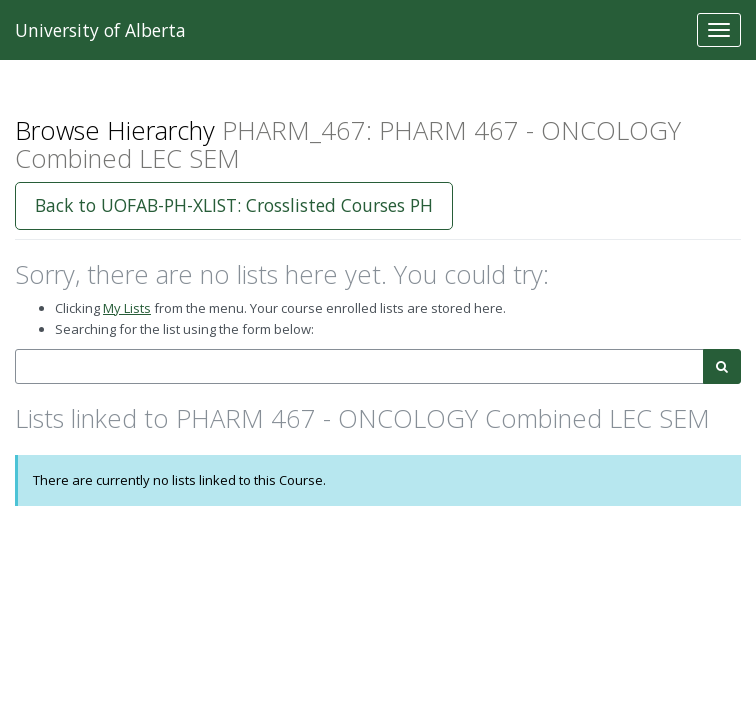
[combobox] (359, 366)
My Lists (127, 308)
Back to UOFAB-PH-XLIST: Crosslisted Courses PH (234, 205)
